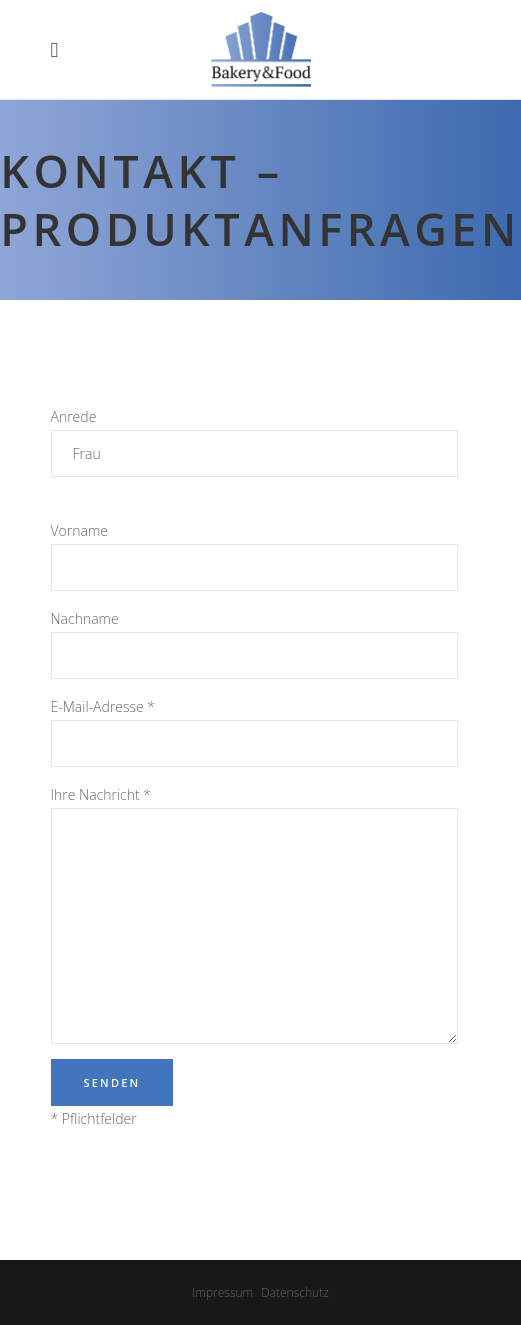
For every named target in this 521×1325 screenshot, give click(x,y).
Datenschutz (295, 1292)
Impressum (222, 1292)
